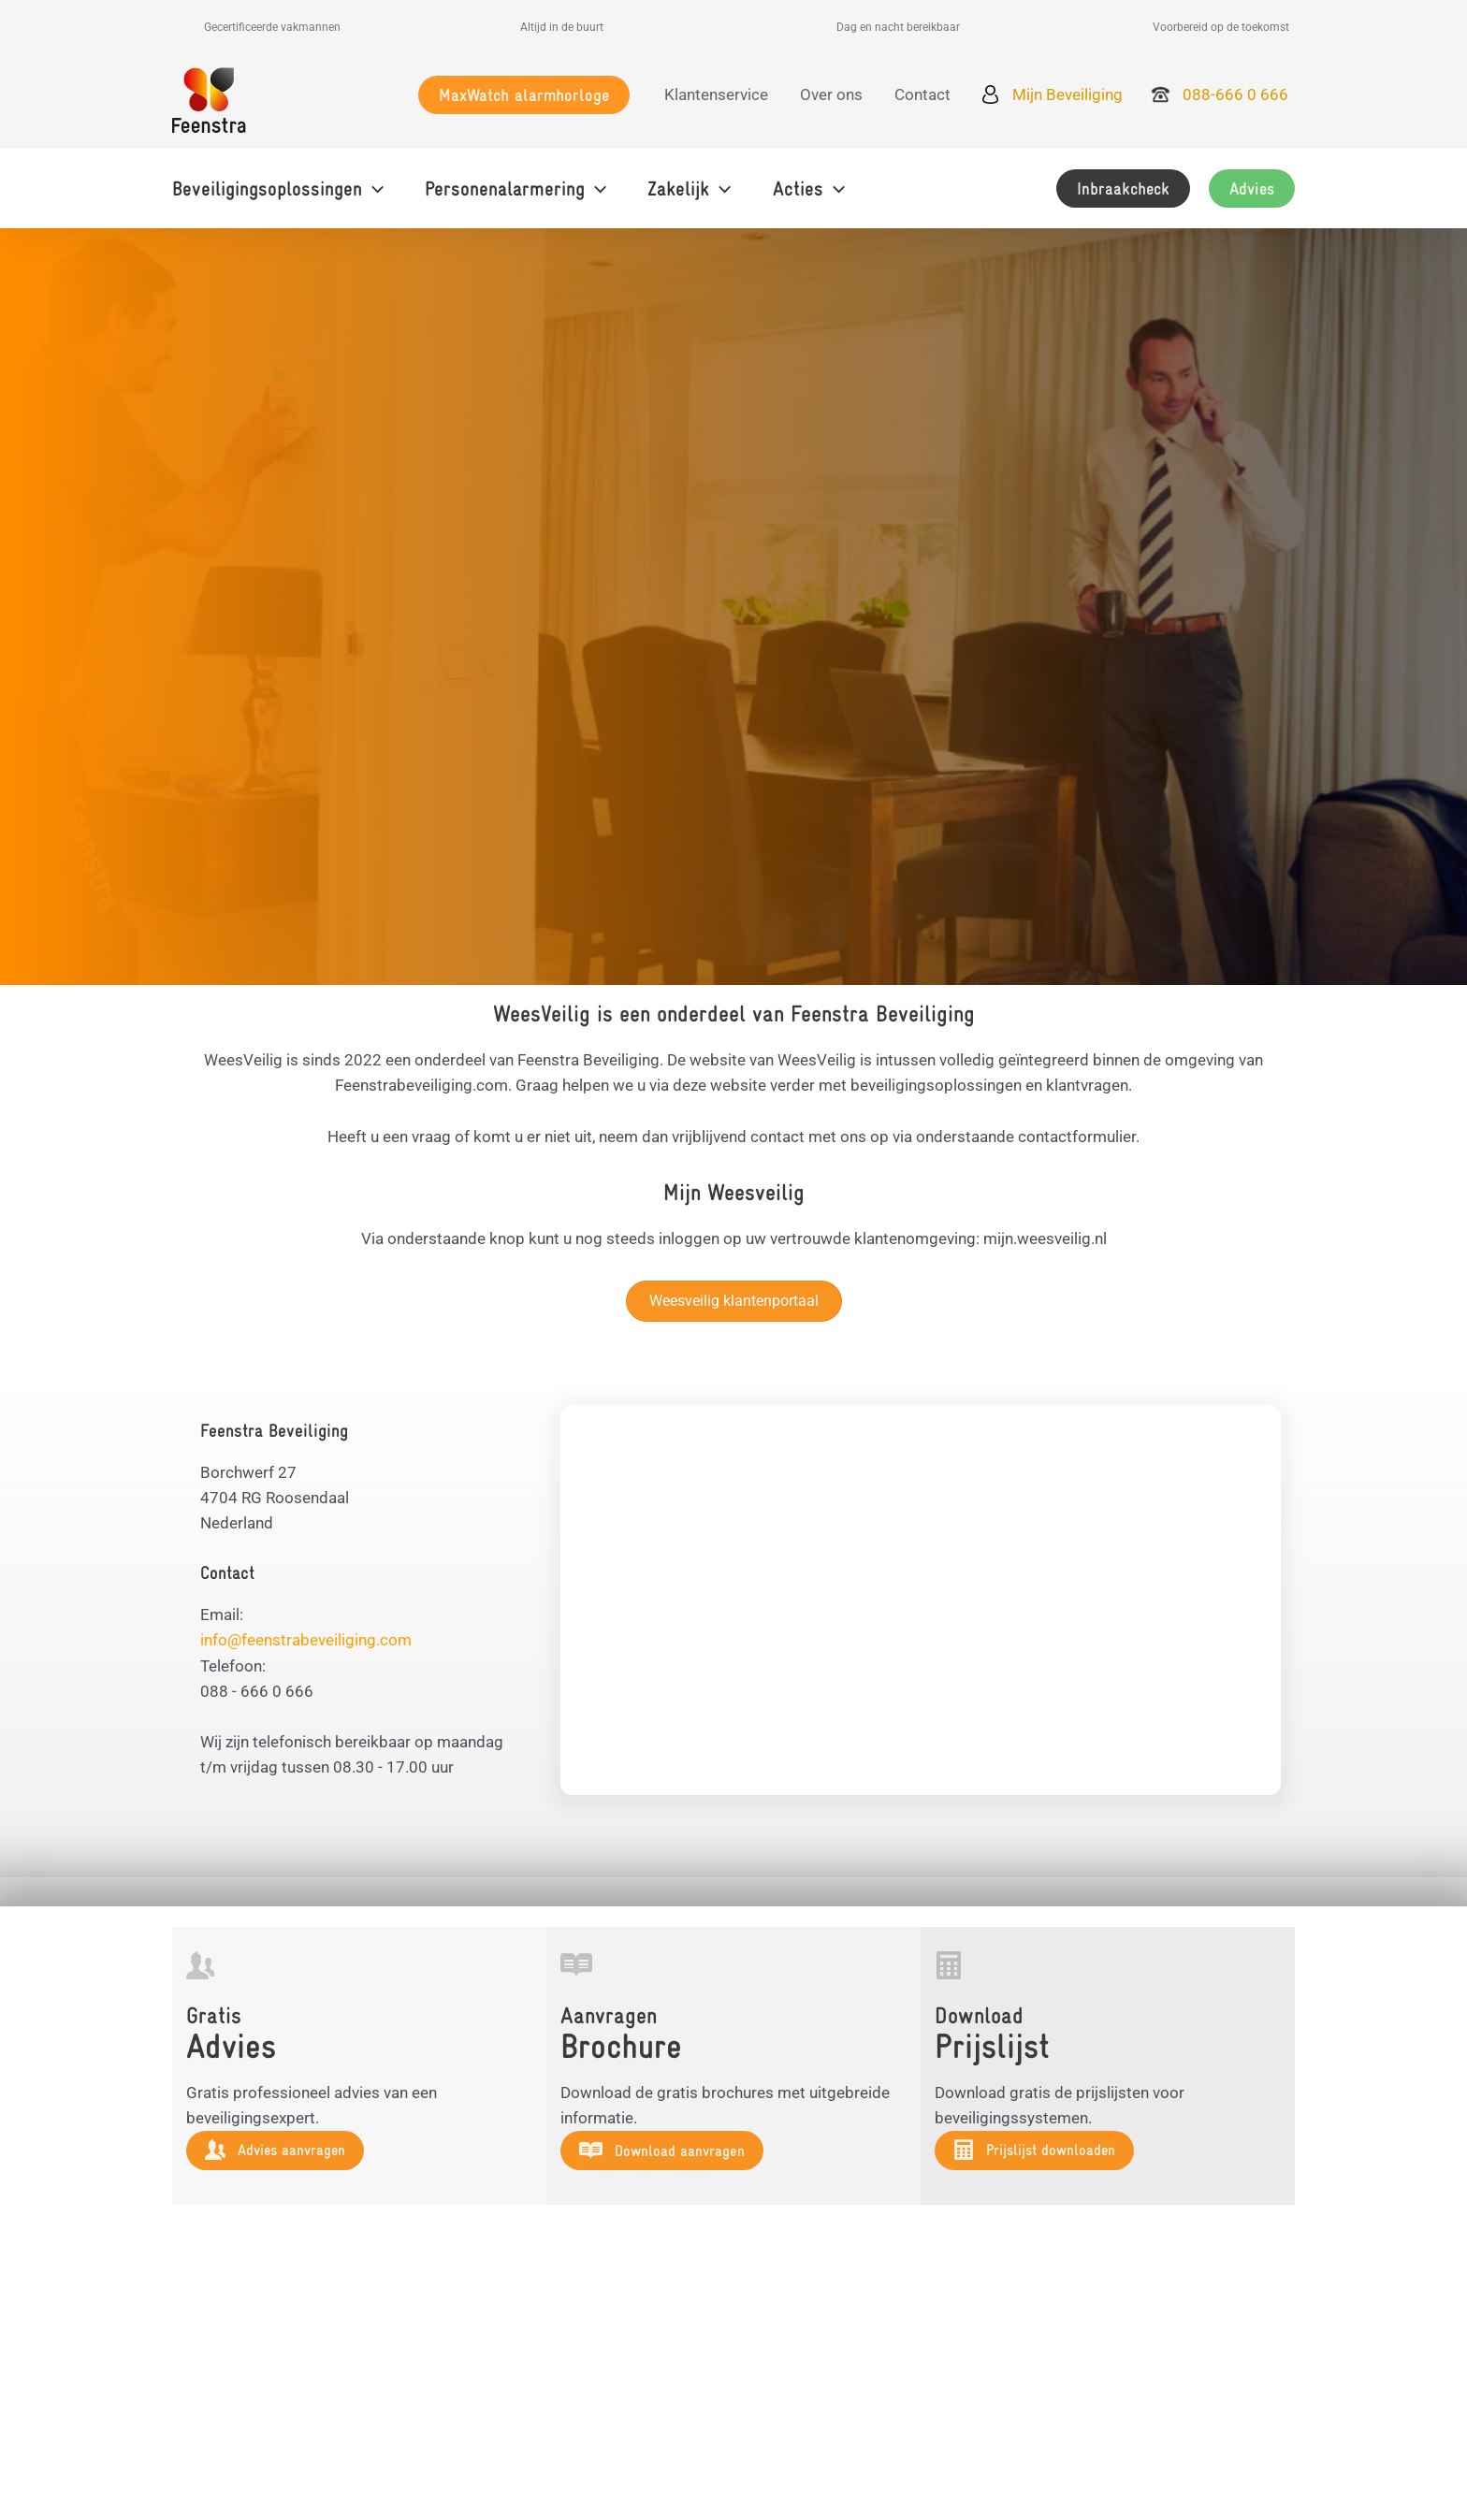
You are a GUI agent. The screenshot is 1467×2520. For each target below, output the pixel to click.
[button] (524, 95)
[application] (373, 188)
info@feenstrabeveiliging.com (306, 1639)
